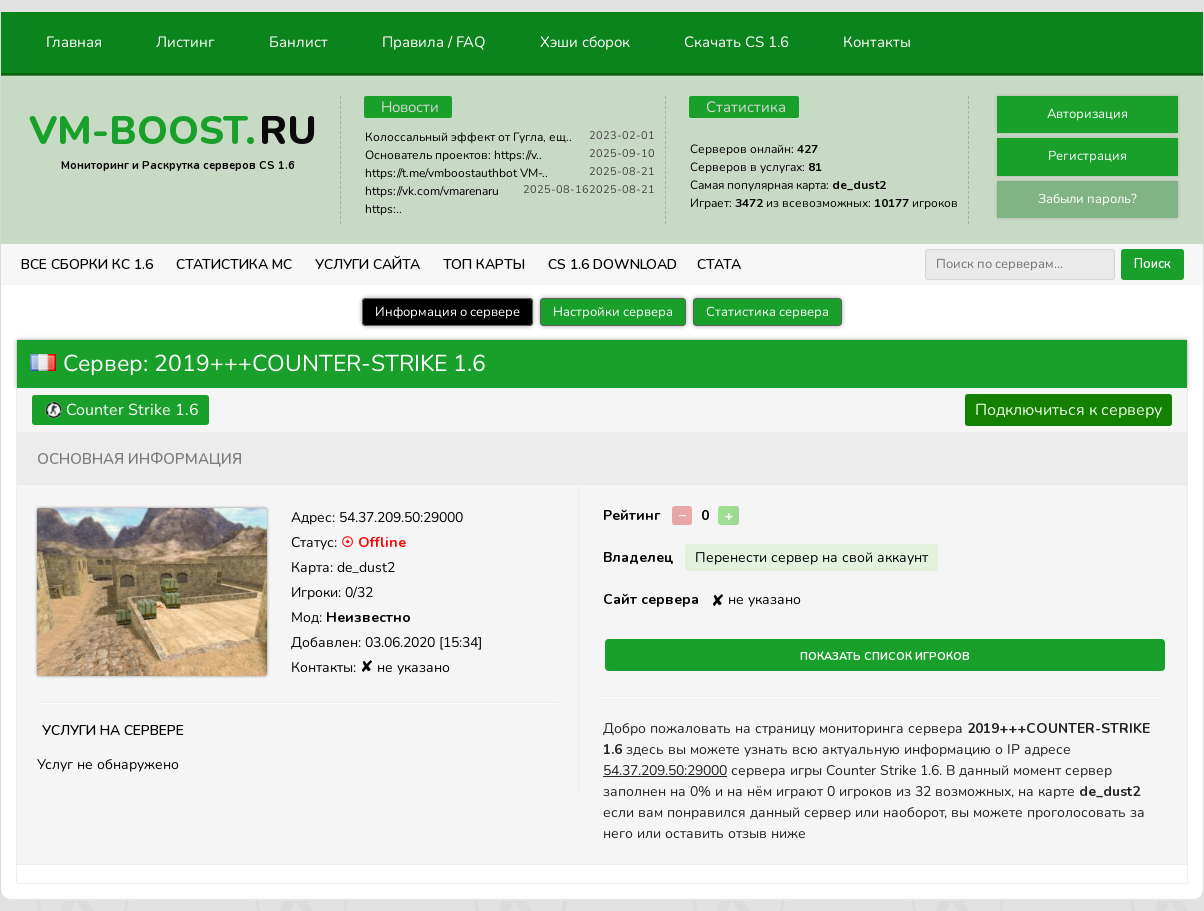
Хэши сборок (585, 42)
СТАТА (719, 264)
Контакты (877, 42)
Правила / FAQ (434, 42)
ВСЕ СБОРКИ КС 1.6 (87, 264)
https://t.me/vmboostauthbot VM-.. (456, 173)
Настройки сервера (613, 312)
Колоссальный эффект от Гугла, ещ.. (468, 137)
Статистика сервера (767, 312)
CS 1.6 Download (612, 264)
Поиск (1152, 264)
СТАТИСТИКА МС (234, 264)
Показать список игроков (885, 655)
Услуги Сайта (367, 264)
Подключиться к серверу (1068, 410)
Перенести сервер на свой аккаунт (811, 557)
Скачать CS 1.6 (736, 42)
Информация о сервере (447, 312)
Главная (74, 42)
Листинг (185, 42)
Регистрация (1087, 156)
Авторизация (1087, 114)
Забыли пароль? (1087, 199)
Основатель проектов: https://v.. (453, 155)
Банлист (298, 42)
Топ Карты (484, 264)
